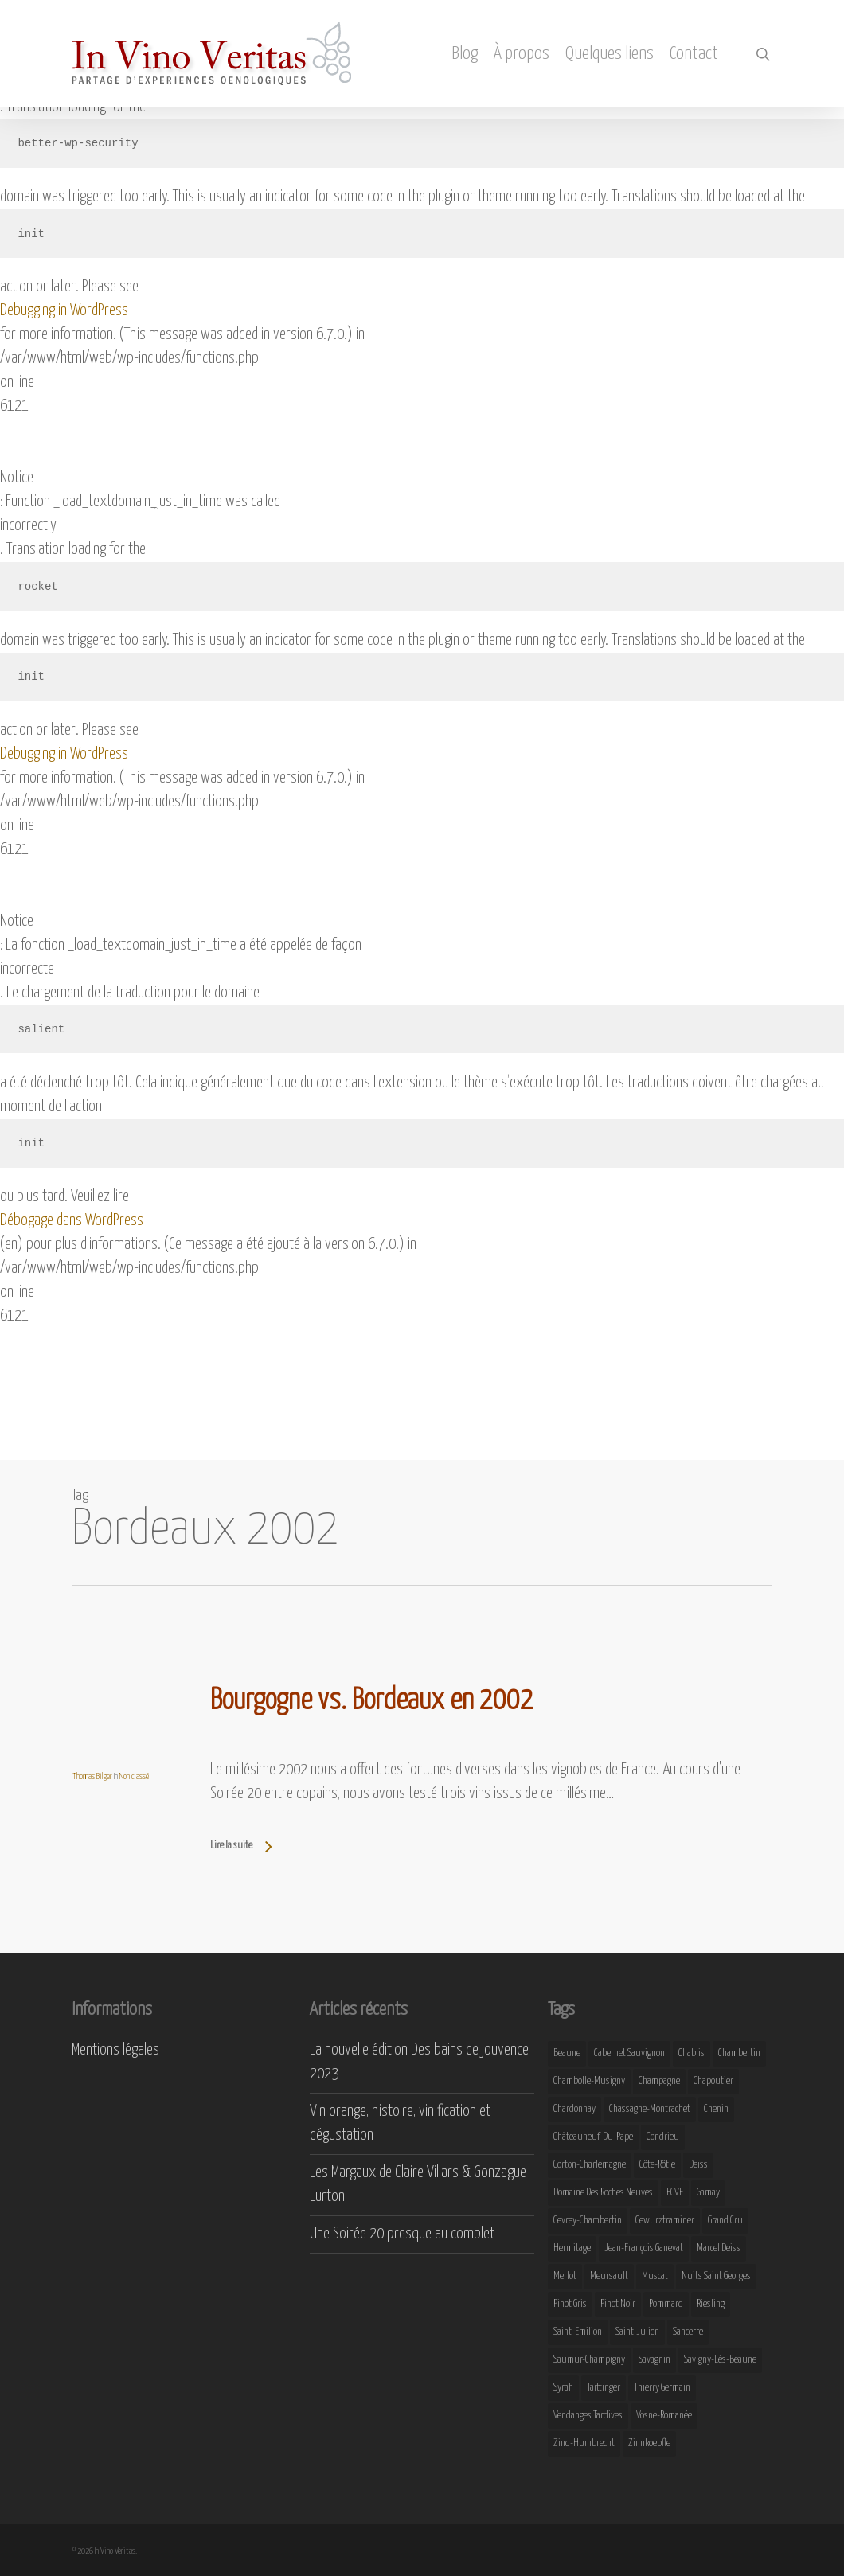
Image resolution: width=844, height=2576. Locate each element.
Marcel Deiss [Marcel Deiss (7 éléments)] (718, 2248)
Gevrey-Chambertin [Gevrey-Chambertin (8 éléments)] (587, 2220)
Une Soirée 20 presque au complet (402, 2234)
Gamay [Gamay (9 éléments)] (708, 2193)
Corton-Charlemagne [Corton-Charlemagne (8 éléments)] (589, 2165)
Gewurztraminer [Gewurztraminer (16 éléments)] (664, 2220)
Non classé (134, 1776)
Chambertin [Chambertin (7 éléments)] (739, 2053)
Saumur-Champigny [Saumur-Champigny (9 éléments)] (589, 2360)
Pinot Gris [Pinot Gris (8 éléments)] (570, 2304)
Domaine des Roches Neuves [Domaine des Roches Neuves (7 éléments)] (603, 2193)
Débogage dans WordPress (71, 1220)
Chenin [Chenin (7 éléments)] (716, 2109)
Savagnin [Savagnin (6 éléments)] (654, 2360)
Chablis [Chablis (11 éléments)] (691, 2053)
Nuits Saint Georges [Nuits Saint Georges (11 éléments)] (716, 2276)
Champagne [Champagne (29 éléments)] (659, 2081)
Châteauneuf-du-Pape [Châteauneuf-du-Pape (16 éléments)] (593, 2137)
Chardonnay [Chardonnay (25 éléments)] (574, 2109)
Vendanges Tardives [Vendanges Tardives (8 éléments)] (588, 2415)
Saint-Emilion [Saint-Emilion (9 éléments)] (577, 2332)
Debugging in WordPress (64, 310)
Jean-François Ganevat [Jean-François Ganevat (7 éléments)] (643, 2248)
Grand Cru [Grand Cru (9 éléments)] (725, 2220)
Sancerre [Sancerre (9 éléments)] (688, 2332)
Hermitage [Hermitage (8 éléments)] (572, 2248)
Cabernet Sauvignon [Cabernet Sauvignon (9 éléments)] (629, 2053)
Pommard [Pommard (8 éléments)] (666, 2304)
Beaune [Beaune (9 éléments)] (566, 2053)
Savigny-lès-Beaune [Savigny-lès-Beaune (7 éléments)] (720, 2360)
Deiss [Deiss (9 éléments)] (698, 2165)
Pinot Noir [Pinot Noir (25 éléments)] (617, 2304)
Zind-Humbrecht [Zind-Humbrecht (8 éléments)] (584, 2443)
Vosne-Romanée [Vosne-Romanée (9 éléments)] (664, 2415)
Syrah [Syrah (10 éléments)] (563, 2388)
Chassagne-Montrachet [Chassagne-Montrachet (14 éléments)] (649, 2109)
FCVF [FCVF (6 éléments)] (674, 2193)
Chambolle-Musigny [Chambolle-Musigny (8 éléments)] (589, 2081)
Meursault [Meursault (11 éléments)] (609, 2276)
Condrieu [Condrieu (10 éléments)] (663, 2137)
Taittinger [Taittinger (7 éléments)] (603, 2388)
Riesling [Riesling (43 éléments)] (711, 2304)
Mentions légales (115, 2050)
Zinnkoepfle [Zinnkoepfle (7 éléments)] (649, 2443)
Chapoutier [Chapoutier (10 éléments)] (713, 2081)
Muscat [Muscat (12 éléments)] (655, 2276)
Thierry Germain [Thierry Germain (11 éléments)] (662, 2388)
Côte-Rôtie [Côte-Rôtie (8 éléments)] (657, 2165)
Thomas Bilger (92, 1776)
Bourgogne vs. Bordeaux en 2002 (371, 1701)
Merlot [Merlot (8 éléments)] (564, 2276)
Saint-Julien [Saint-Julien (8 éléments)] (637, 2332)
